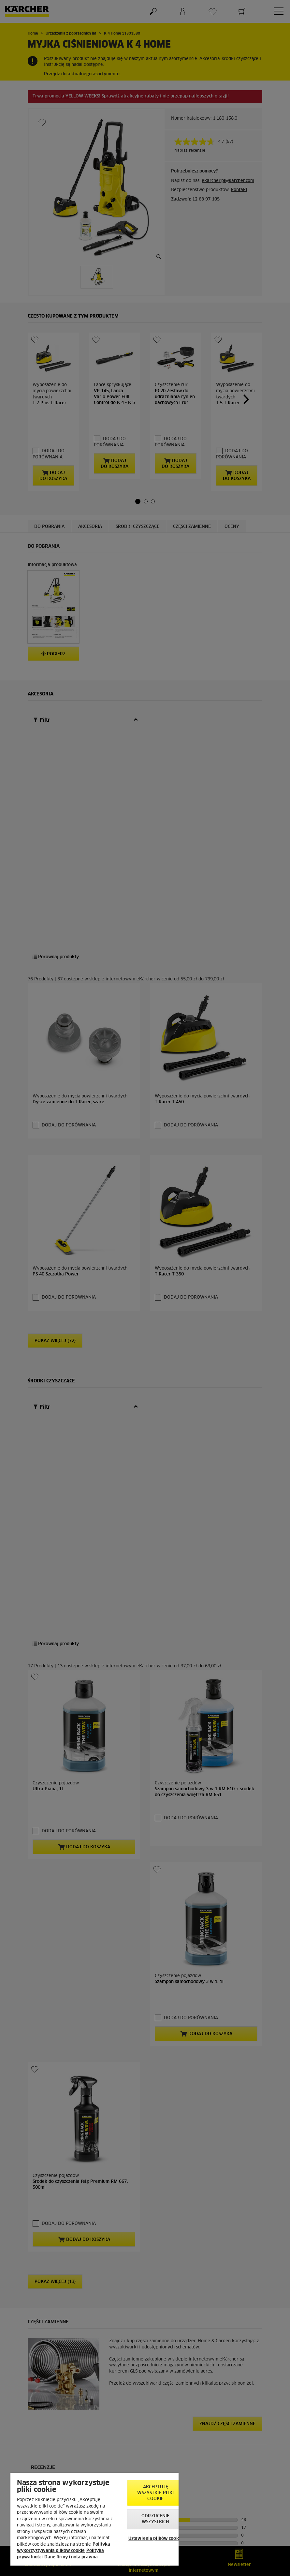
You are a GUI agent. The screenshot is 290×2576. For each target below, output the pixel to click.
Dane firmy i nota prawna (71, 2557)
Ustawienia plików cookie (155, 2539)
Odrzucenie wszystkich (155, 2519)
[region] (94, 2519)
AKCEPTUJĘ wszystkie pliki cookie (155, 2493)
